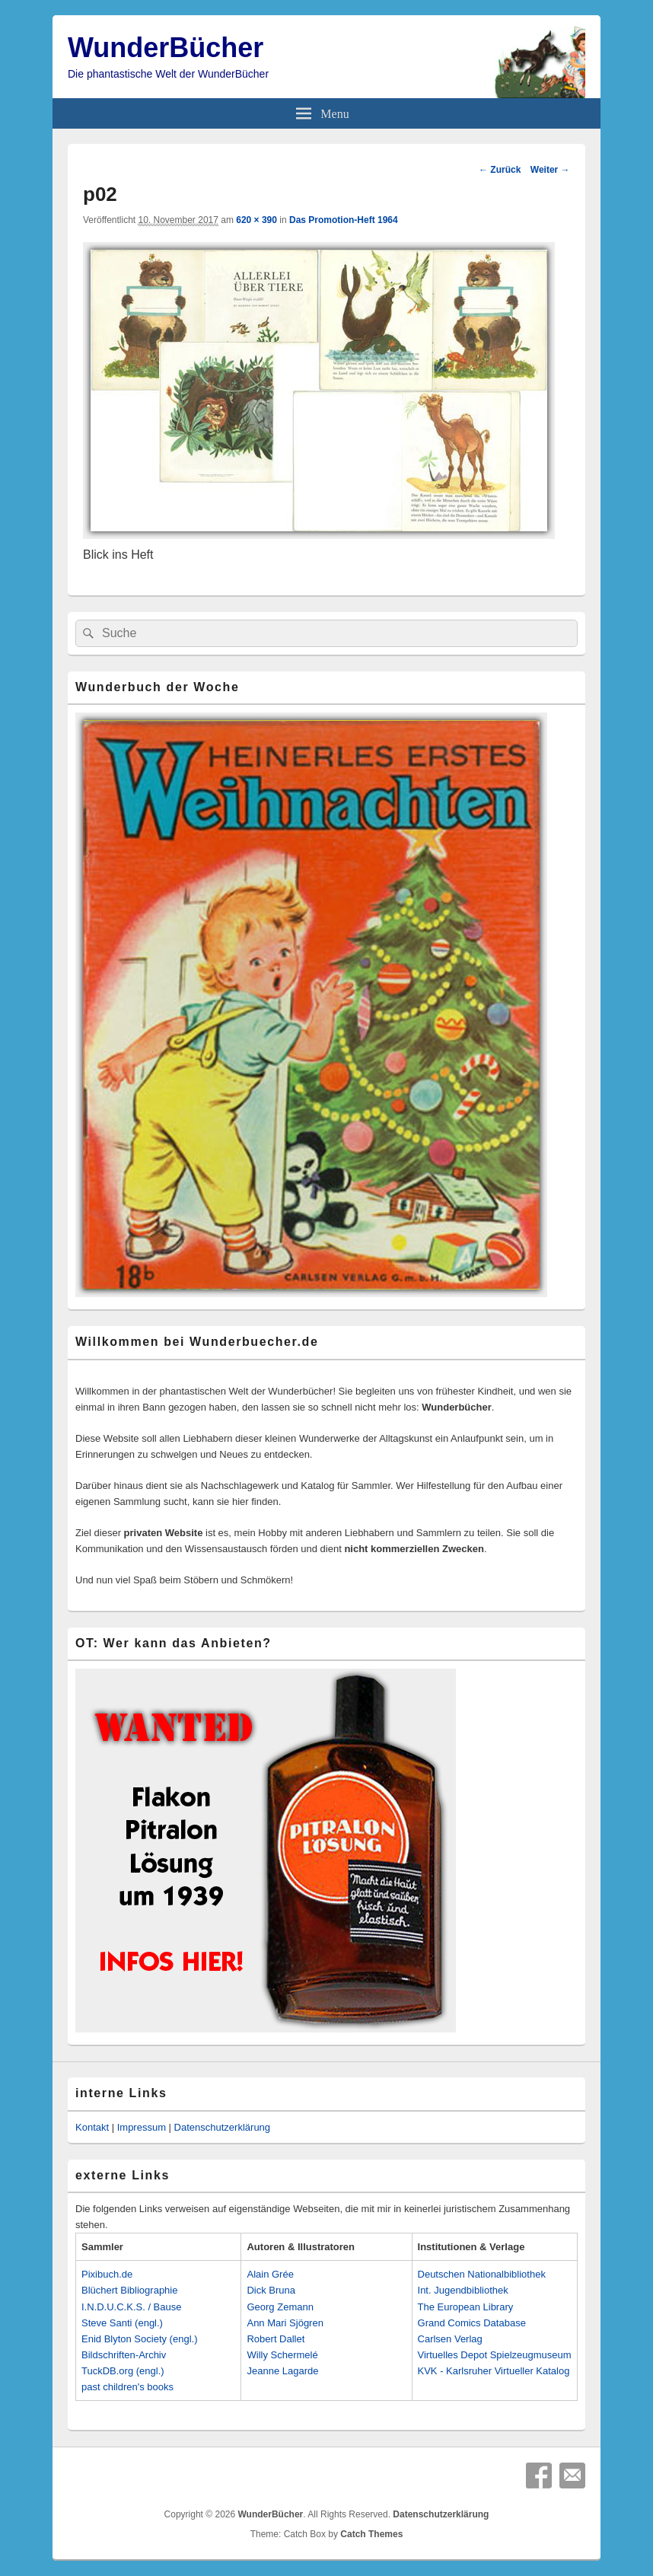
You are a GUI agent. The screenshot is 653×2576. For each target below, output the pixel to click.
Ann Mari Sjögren (285, 2323)
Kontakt (92, 2127)
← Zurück (500, 169)
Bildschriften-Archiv (123, 2355)
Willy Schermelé (282, 2355)
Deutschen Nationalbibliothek (482, 2274)
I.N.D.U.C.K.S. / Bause (131, 2307)
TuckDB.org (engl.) (122, 2371)
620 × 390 (256, 220)
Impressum (141, 2127)
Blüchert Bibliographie (129, 2290)
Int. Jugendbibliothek (463, 2290)
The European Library (466, 2307)
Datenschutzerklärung (222, 2127)
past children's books (127, 2387)
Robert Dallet (275, 2339)
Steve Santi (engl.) (122, 2323)
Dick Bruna (271, 2290)
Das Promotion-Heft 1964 (343, 220)
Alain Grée (270, 2274)
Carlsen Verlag (450, 2339)
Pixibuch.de (106, 2274)
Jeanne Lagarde (282, 2371)
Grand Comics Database (472, 2323)
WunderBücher (165, 47)
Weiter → (550, 169)
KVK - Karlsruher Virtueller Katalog (494, 2371)
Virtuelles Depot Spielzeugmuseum (495, 2355)
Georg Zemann (280, 2307)
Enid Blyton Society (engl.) (139, 2339)
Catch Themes (371, 2534)
